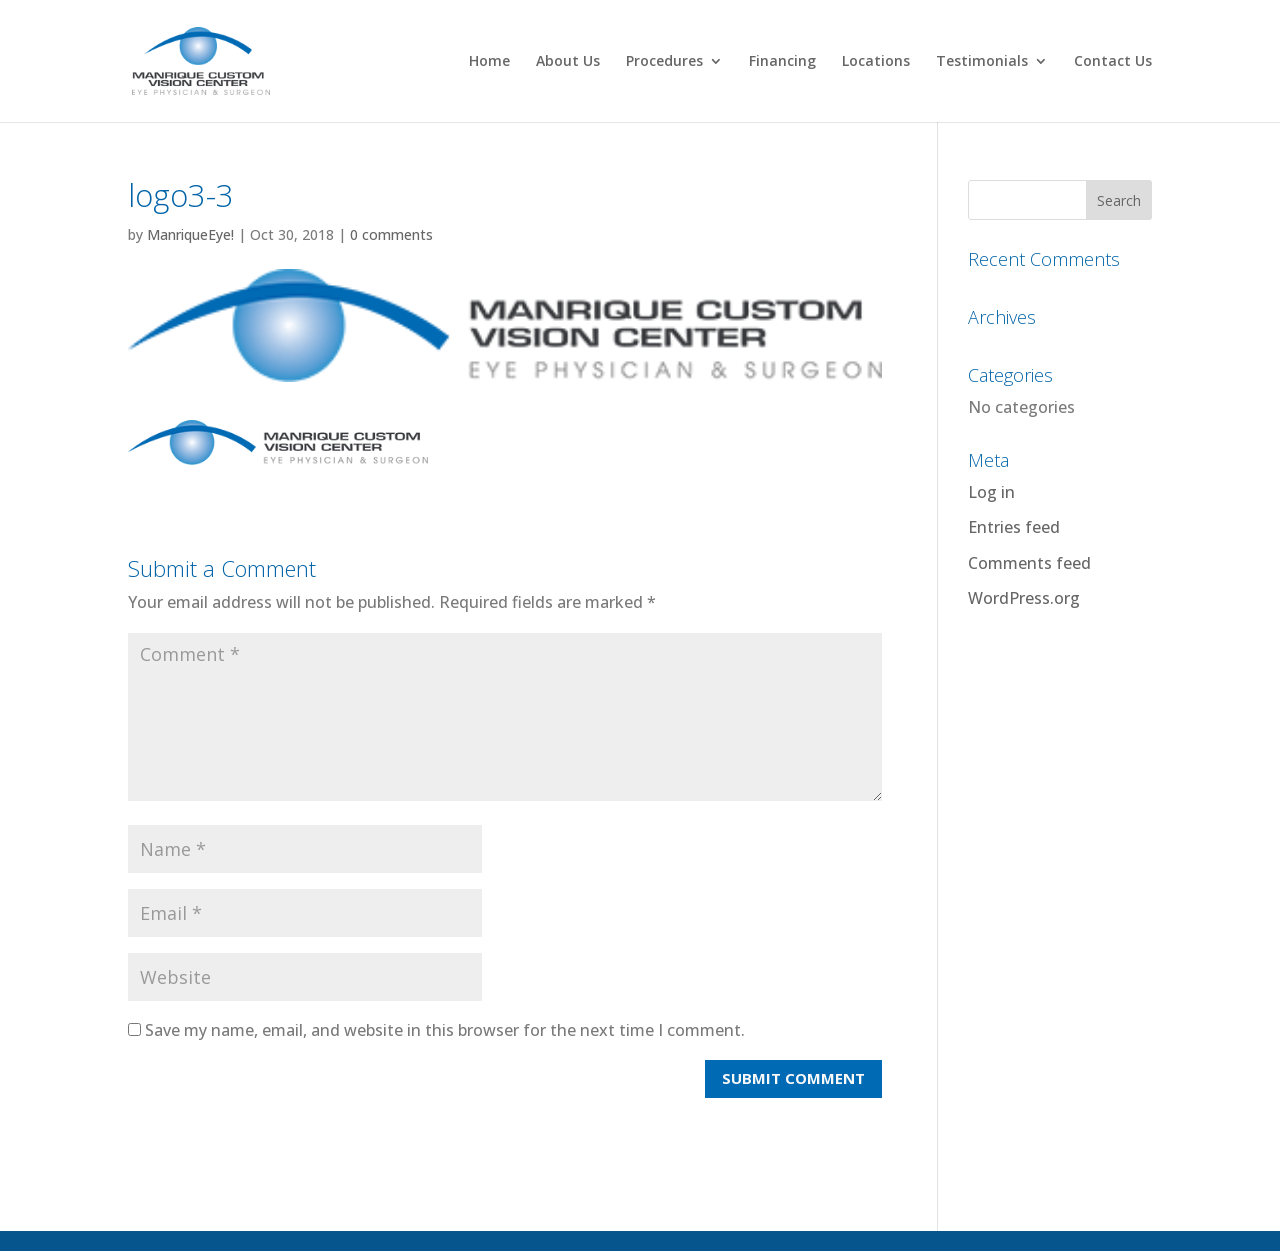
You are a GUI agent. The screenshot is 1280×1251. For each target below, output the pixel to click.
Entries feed (1014, 527)
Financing (782, 62)
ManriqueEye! (190, 234)
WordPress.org (1024, 598)
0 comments (391, 234)
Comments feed (1029, 563)
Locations (876, 62)
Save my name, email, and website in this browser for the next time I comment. (445, 1030)
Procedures (664, 62)
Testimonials (982, 62)
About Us (568, 62)
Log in (991, 492)
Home (489, 62)
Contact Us (1113, 62)
